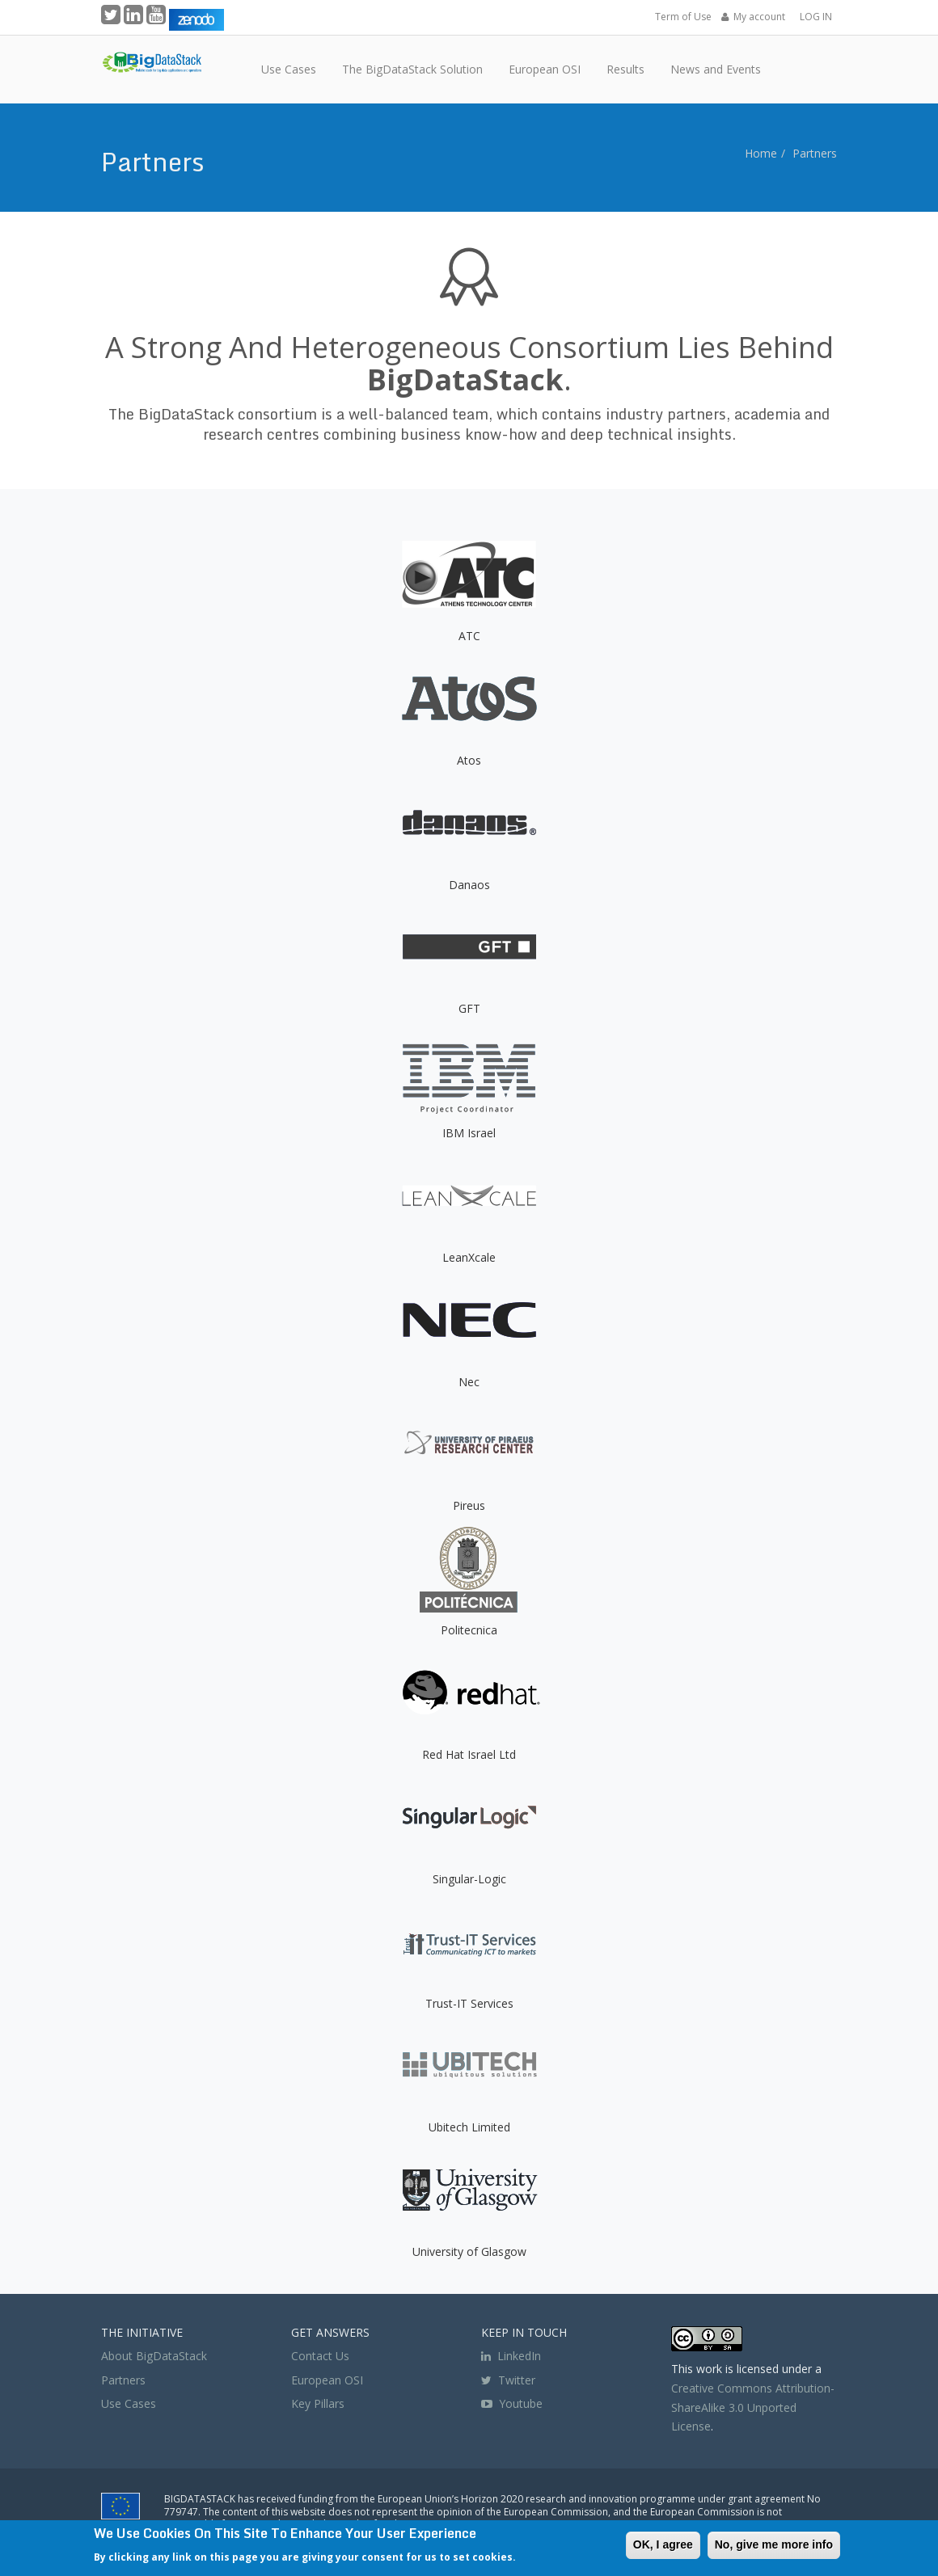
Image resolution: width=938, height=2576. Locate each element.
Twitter (508, 2380)
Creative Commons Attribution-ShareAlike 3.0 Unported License (752, 2407)
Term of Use (683, 16)
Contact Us (320, 2355)
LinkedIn (511, 2355)
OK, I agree (663, 2544)
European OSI (327, 2380)
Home (761, 153)
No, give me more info (774, 2544)
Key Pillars (317, 2403)
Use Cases (128, 2403)
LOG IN (816, 16)
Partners (814, 153)
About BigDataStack (154, 2355)
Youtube (521, 2403)
